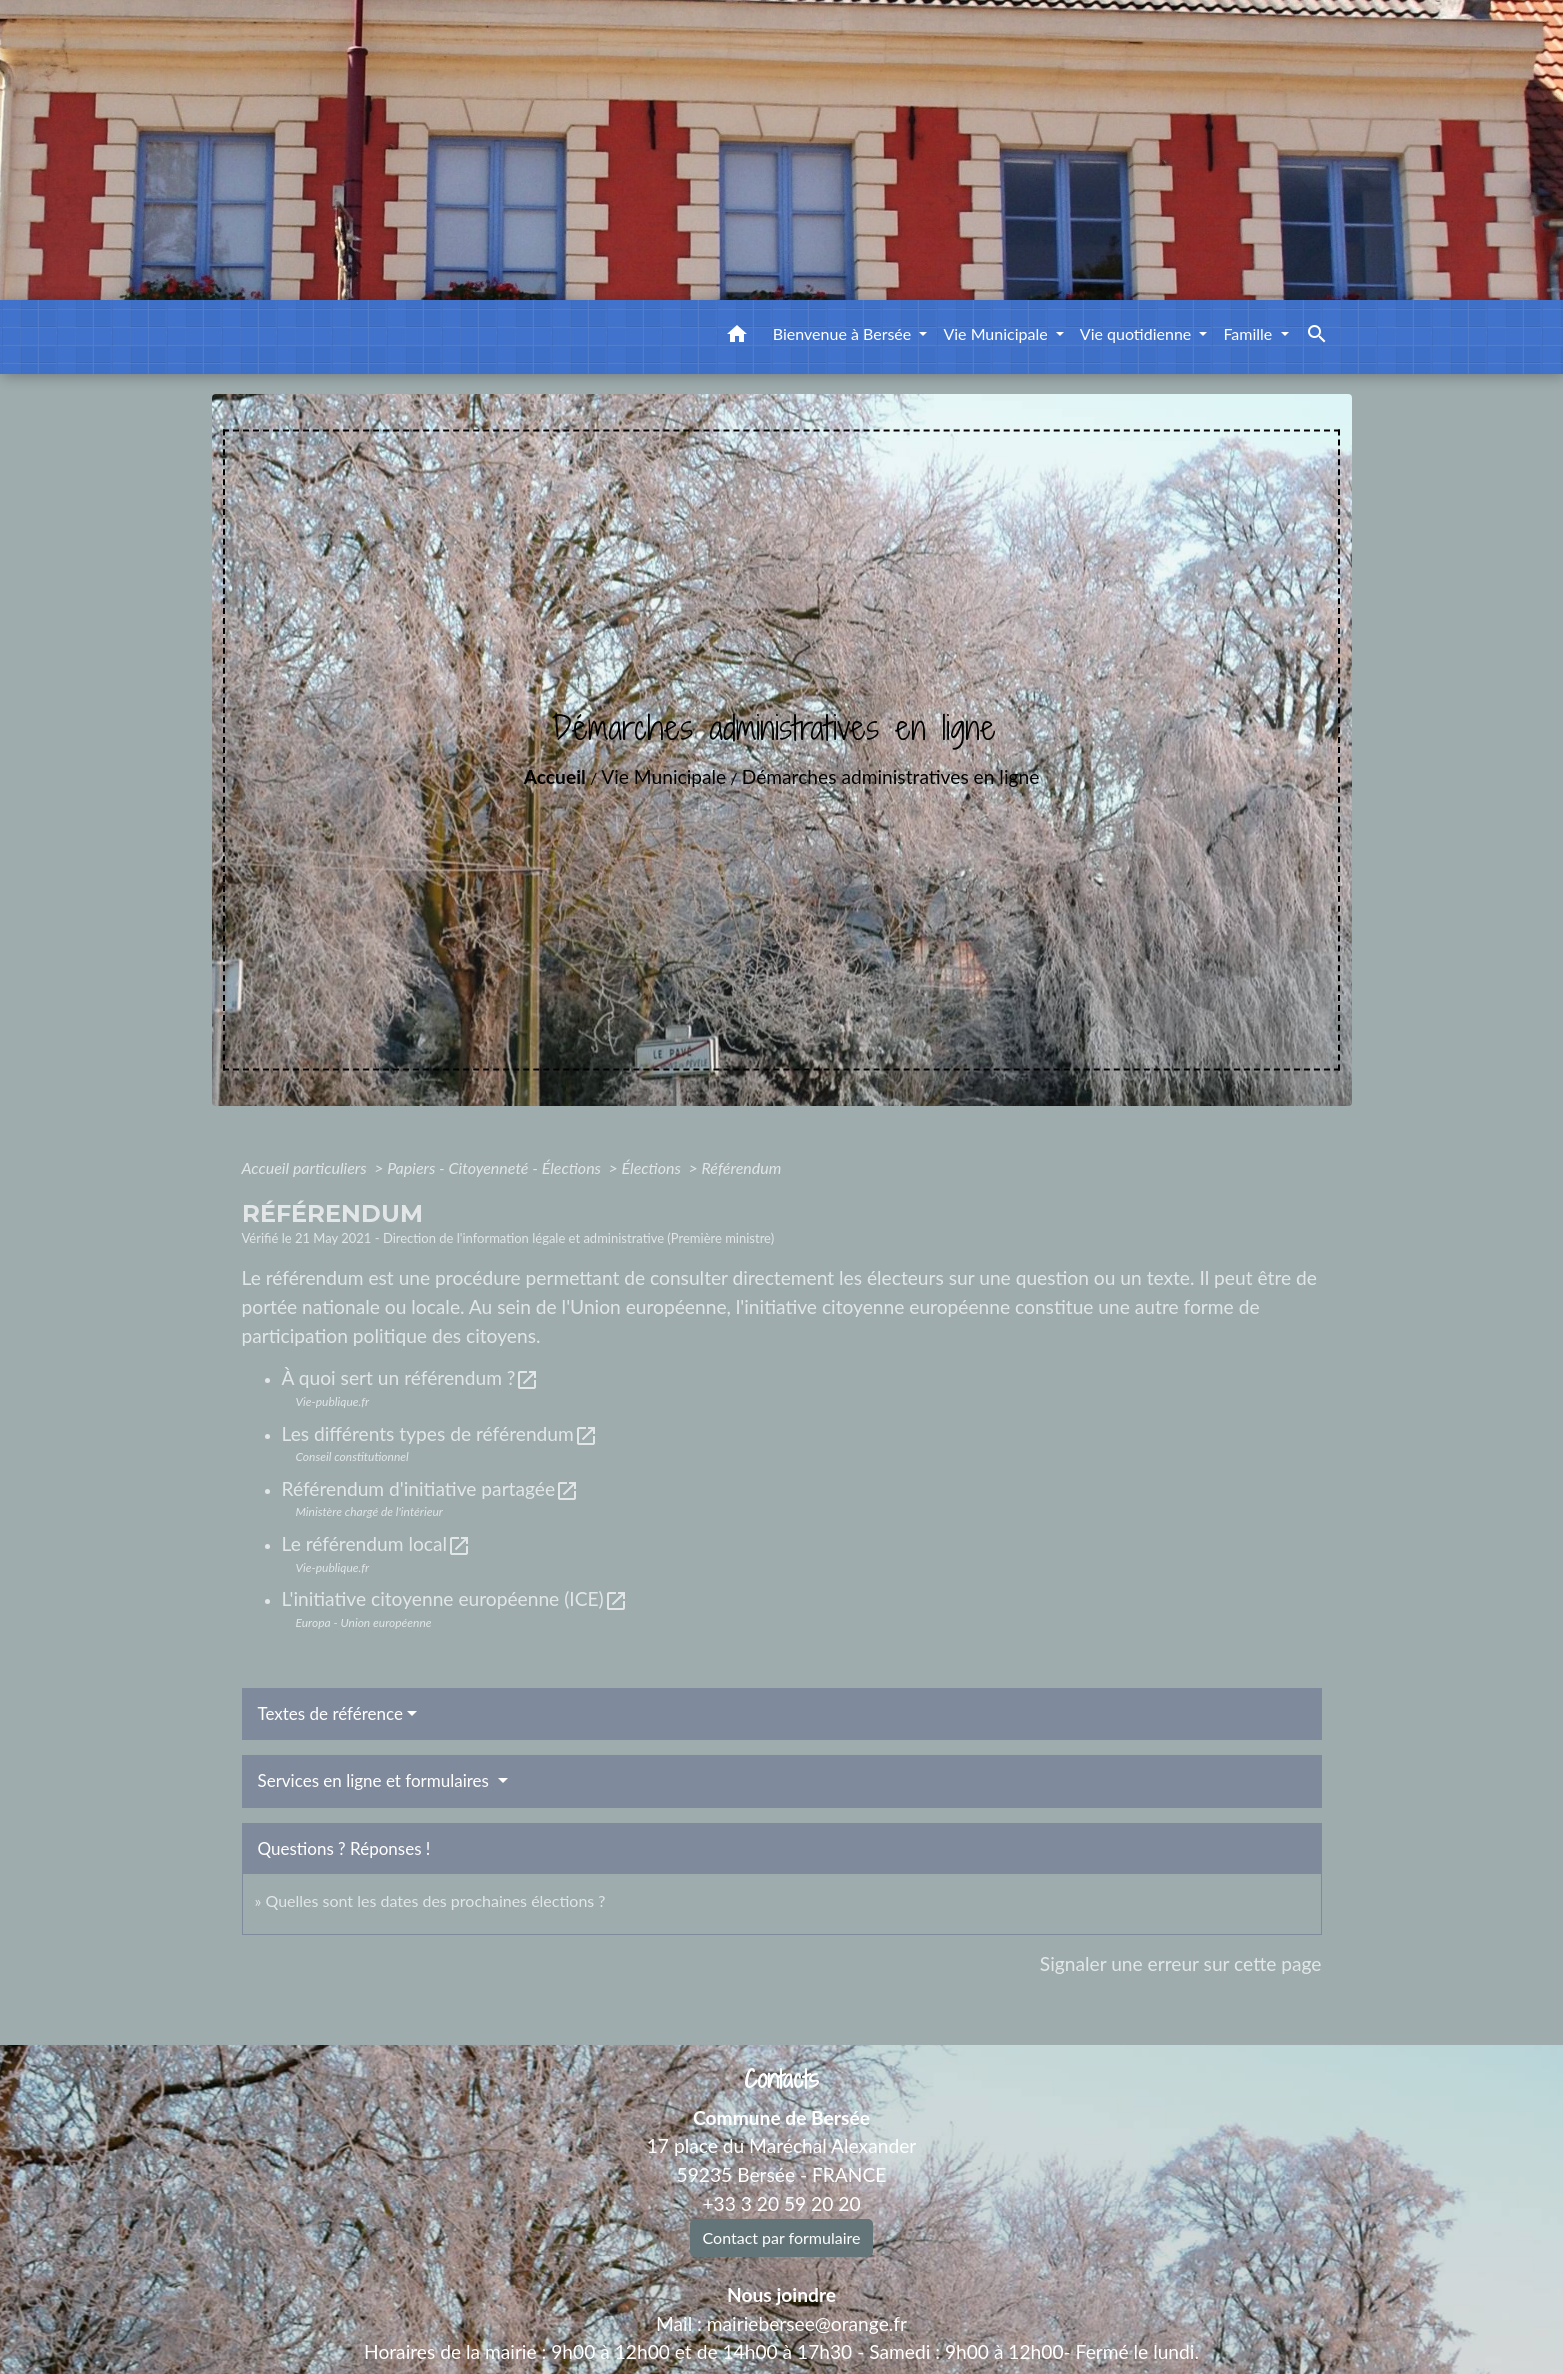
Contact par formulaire (782, 2237)
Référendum (741, 1167)
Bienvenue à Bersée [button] (844, 333)
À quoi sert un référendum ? (411, 1377)
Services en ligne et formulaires (376, 1780)
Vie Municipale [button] (997, 333)
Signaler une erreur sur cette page (1181, 1963)
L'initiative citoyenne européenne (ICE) (455, 1598)
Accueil (555, 776)
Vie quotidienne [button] (1138, 333)
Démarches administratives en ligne (891, 776)
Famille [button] (1249, 333)
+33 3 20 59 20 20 (781, 2203)
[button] (737, 337)
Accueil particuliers (306, 1167)
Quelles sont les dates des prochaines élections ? (435, 1900)
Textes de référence (331, 1713)
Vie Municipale (663, 776)
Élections (653, 1167)
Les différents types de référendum (440, 1433)
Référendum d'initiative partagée (431, 1488)
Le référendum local (377, 1543)
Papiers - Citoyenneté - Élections (496, 1167)
